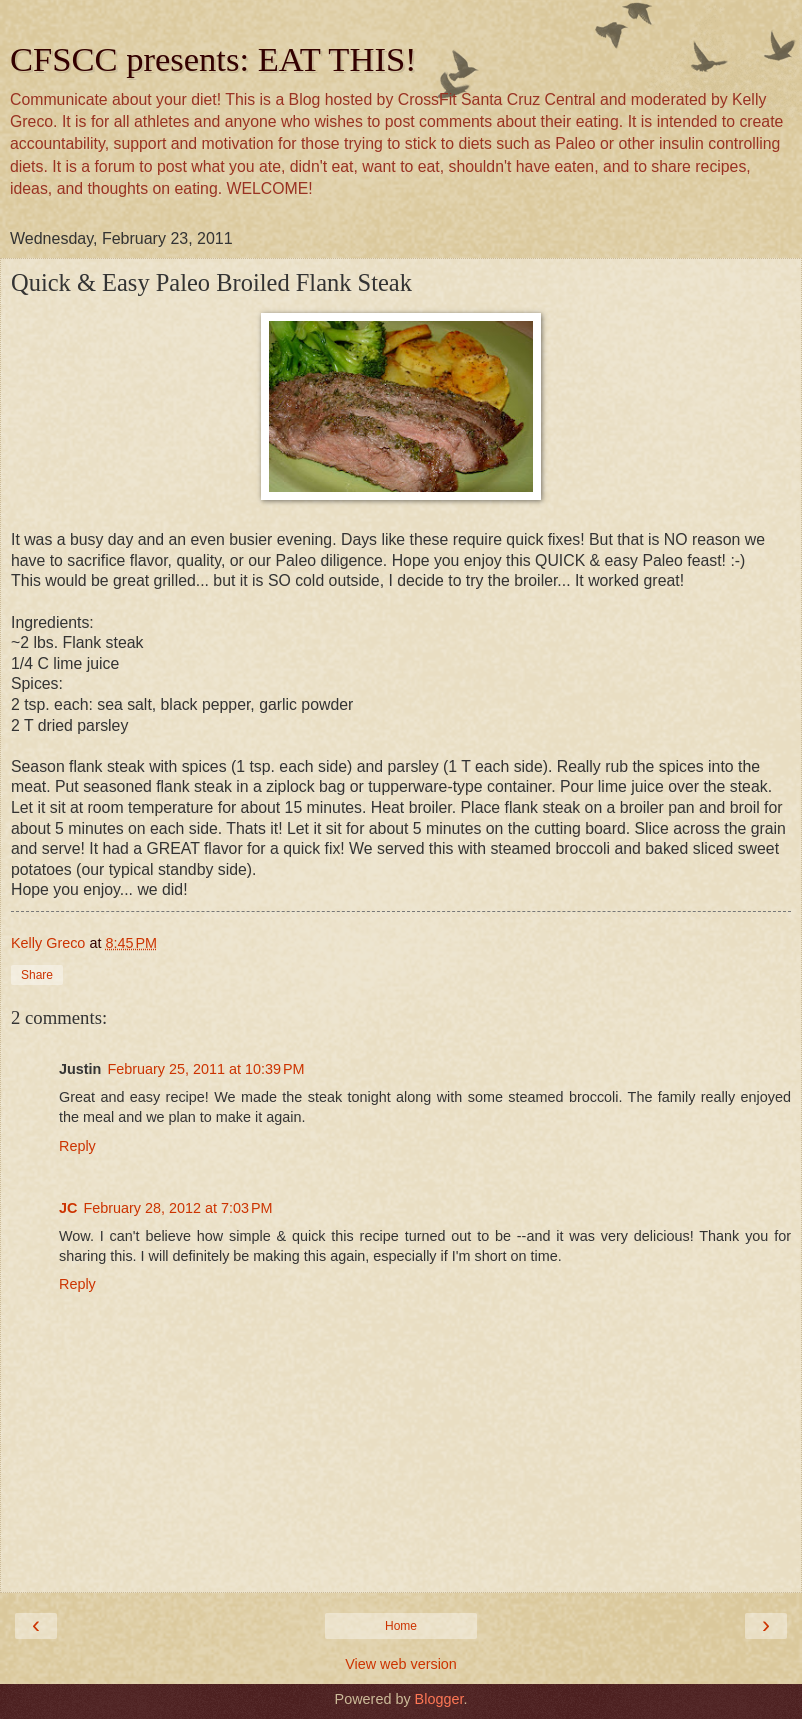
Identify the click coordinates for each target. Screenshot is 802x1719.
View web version (401, 1664)
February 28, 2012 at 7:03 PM (177, 1208)
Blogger (439, 1699)
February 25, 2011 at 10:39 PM (205, 1069)
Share (37, 975)
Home (401, 1626)
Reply (77, 1146)
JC (68, 1208)
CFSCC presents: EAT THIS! (213, 59)
